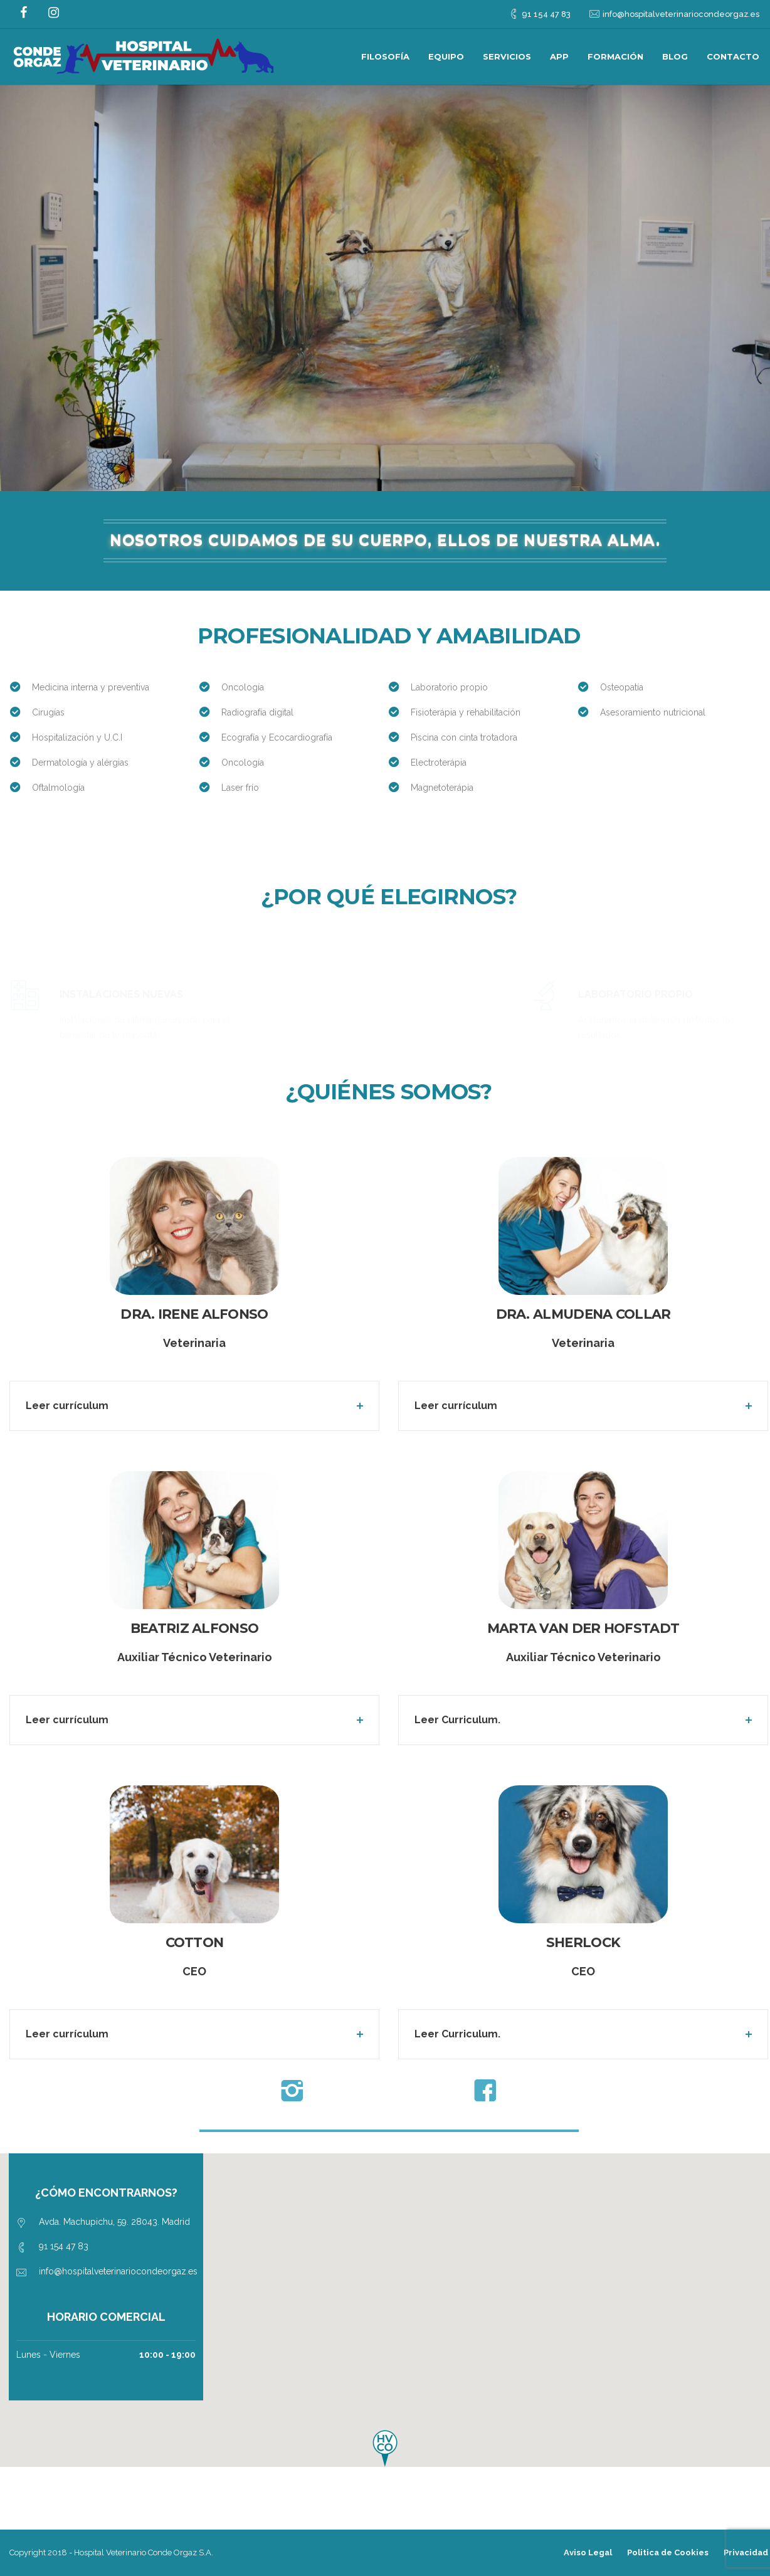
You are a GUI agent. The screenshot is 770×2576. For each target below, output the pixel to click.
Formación (615, 56)
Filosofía (385, 56)
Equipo (446, 56)
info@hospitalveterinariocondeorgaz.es (681, 14)
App (559, 56)
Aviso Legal (588, 2552)
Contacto (733, 56)
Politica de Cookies (668, 2552)
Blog (675, 56)
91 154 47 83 (546, 14)
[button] (385, 2448)
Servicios (507, 56)
